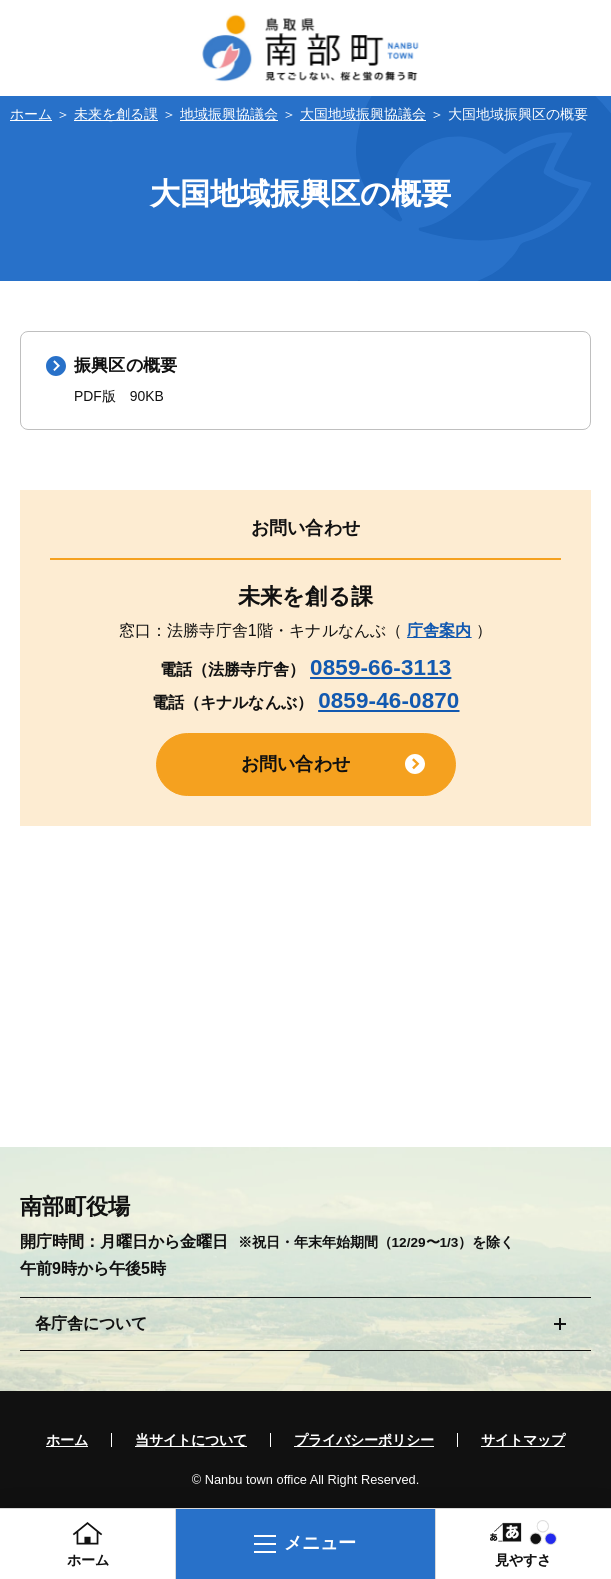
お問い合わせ (295, 766)
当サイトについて (191, 1442)
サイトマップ (523, 1442)
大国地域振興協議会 (363, 114)
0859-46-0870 (388, 702)
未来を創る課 (116, 114)
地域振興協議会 (229, 114)
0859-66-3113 (380, 668)
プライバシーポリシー (364, 1442)
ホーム (31, 114)
